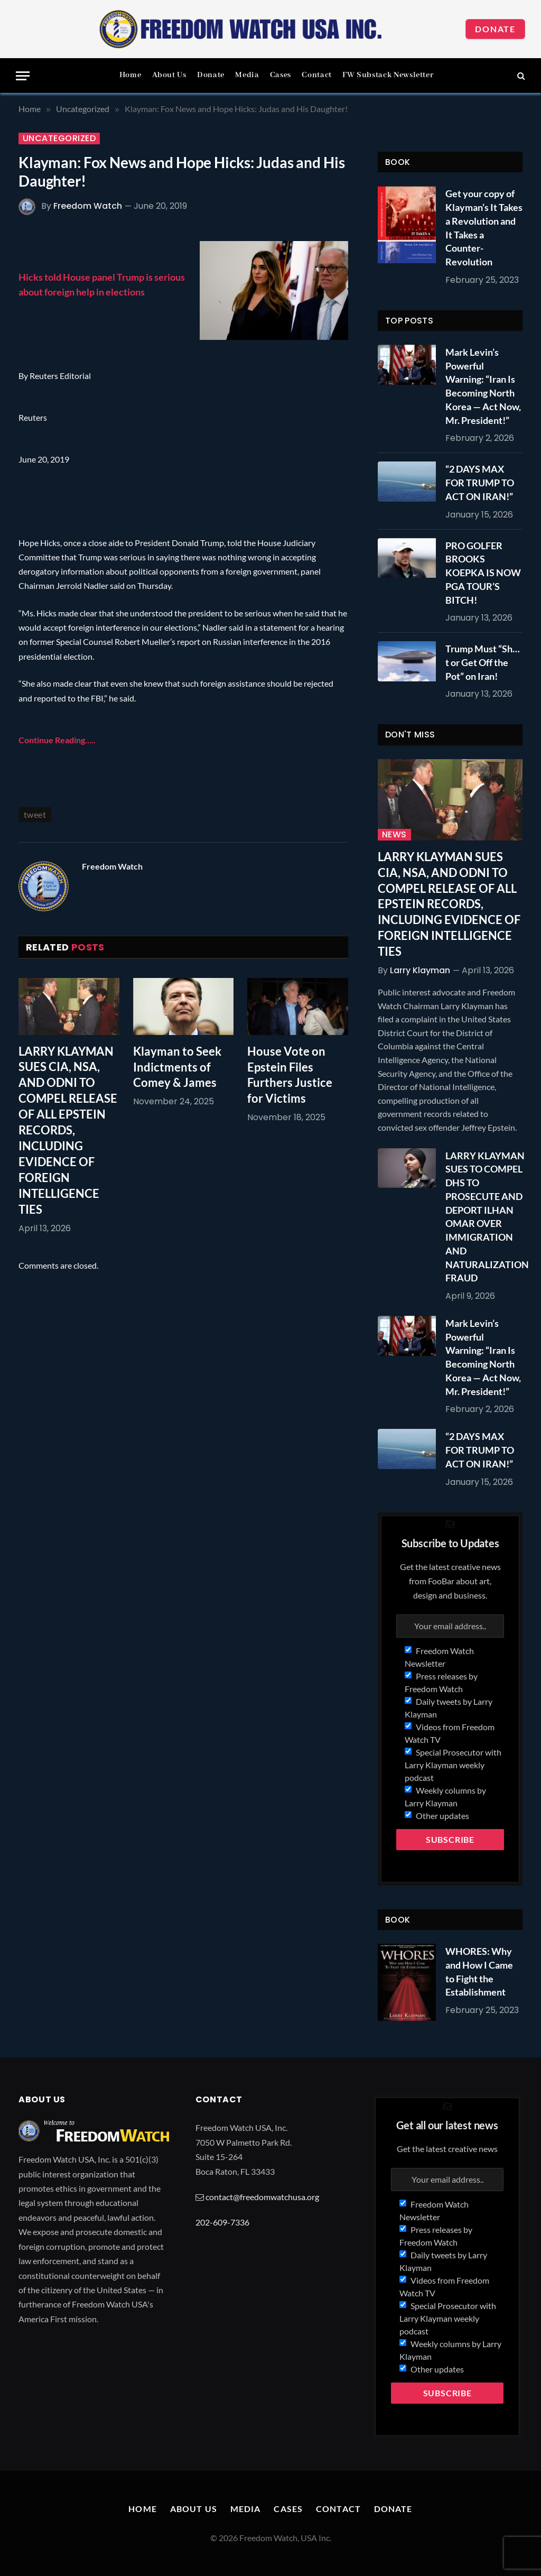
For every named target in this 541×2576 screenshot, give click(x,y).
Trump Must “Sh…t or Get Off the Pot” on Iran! (482, 662)
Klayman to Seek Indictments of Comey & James (177, 1067)
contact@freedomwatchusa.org (262, 2197)
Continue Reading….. (57, 740)
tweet (35, 814)
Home (130, 75)
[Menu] (23, 76)
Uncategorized (59, 138)
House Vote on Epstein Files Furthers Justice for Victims (289, 1075)
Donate (495, 29)
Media (247, 75)
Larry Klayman (420, 970)
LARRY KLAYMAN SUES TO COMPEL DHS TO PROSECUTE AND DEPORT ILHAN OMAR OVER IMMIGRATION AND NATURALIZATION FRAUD (487, 1217)
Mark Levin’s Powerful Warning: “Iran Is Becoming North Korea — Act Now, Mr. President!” (483, 386)
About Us (169, 75)
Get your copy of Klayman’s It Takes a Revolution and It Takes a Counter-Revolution (484, 227)
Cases (280, 75)
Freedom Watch (87, 206)
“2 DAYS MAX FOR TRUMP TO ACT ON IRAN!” (479, 482)
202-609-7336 (222, 2222)
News (394, 835)
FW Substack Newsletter (387, 75)
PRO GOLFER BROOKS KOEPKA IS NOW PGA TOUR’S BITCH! (483, 573)
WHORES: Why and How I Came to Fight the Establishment (479, 1971)
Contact (316, 75)
